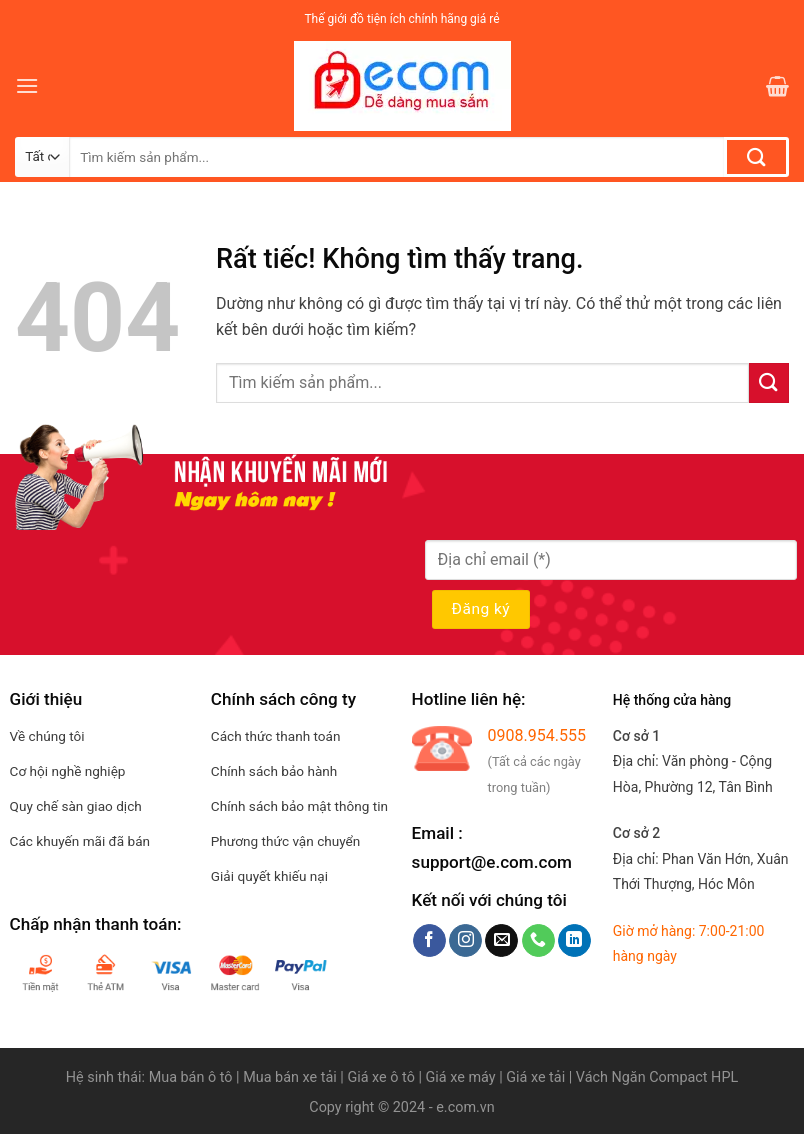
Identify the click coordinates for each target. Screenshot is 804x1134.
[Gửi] (756, 157)
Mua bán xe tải (290, 1077)
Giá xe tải (535, 1077)
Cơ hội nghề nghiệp (68, 771)
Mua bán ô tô (191, 1077)
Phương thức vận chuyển (286, 841)
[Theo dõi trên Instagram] (465, 941)
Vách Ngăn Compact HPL (657, 1077)
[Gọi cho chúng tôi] (538, 941)
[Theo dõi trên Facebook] (429, 941)
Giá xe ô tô (380, 1077)
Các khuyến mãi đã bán (80, 841)
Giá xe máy (463, 1077)
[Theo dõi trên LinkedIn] (574, 941)
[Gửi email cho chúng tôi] (501, 941)
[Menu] (27, 85)
